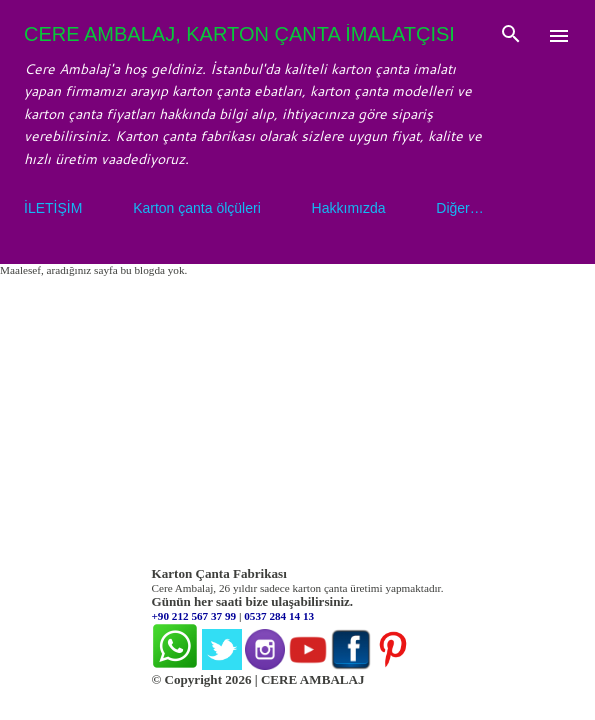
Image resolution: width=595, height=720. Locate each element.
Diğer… (459, 208)
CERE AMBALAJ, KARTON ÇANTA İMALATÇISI (239, 34)
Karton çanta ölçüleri (197, 208)
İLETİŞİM (53, 208)
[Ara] (511, 36)
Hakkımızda (349, 208)
